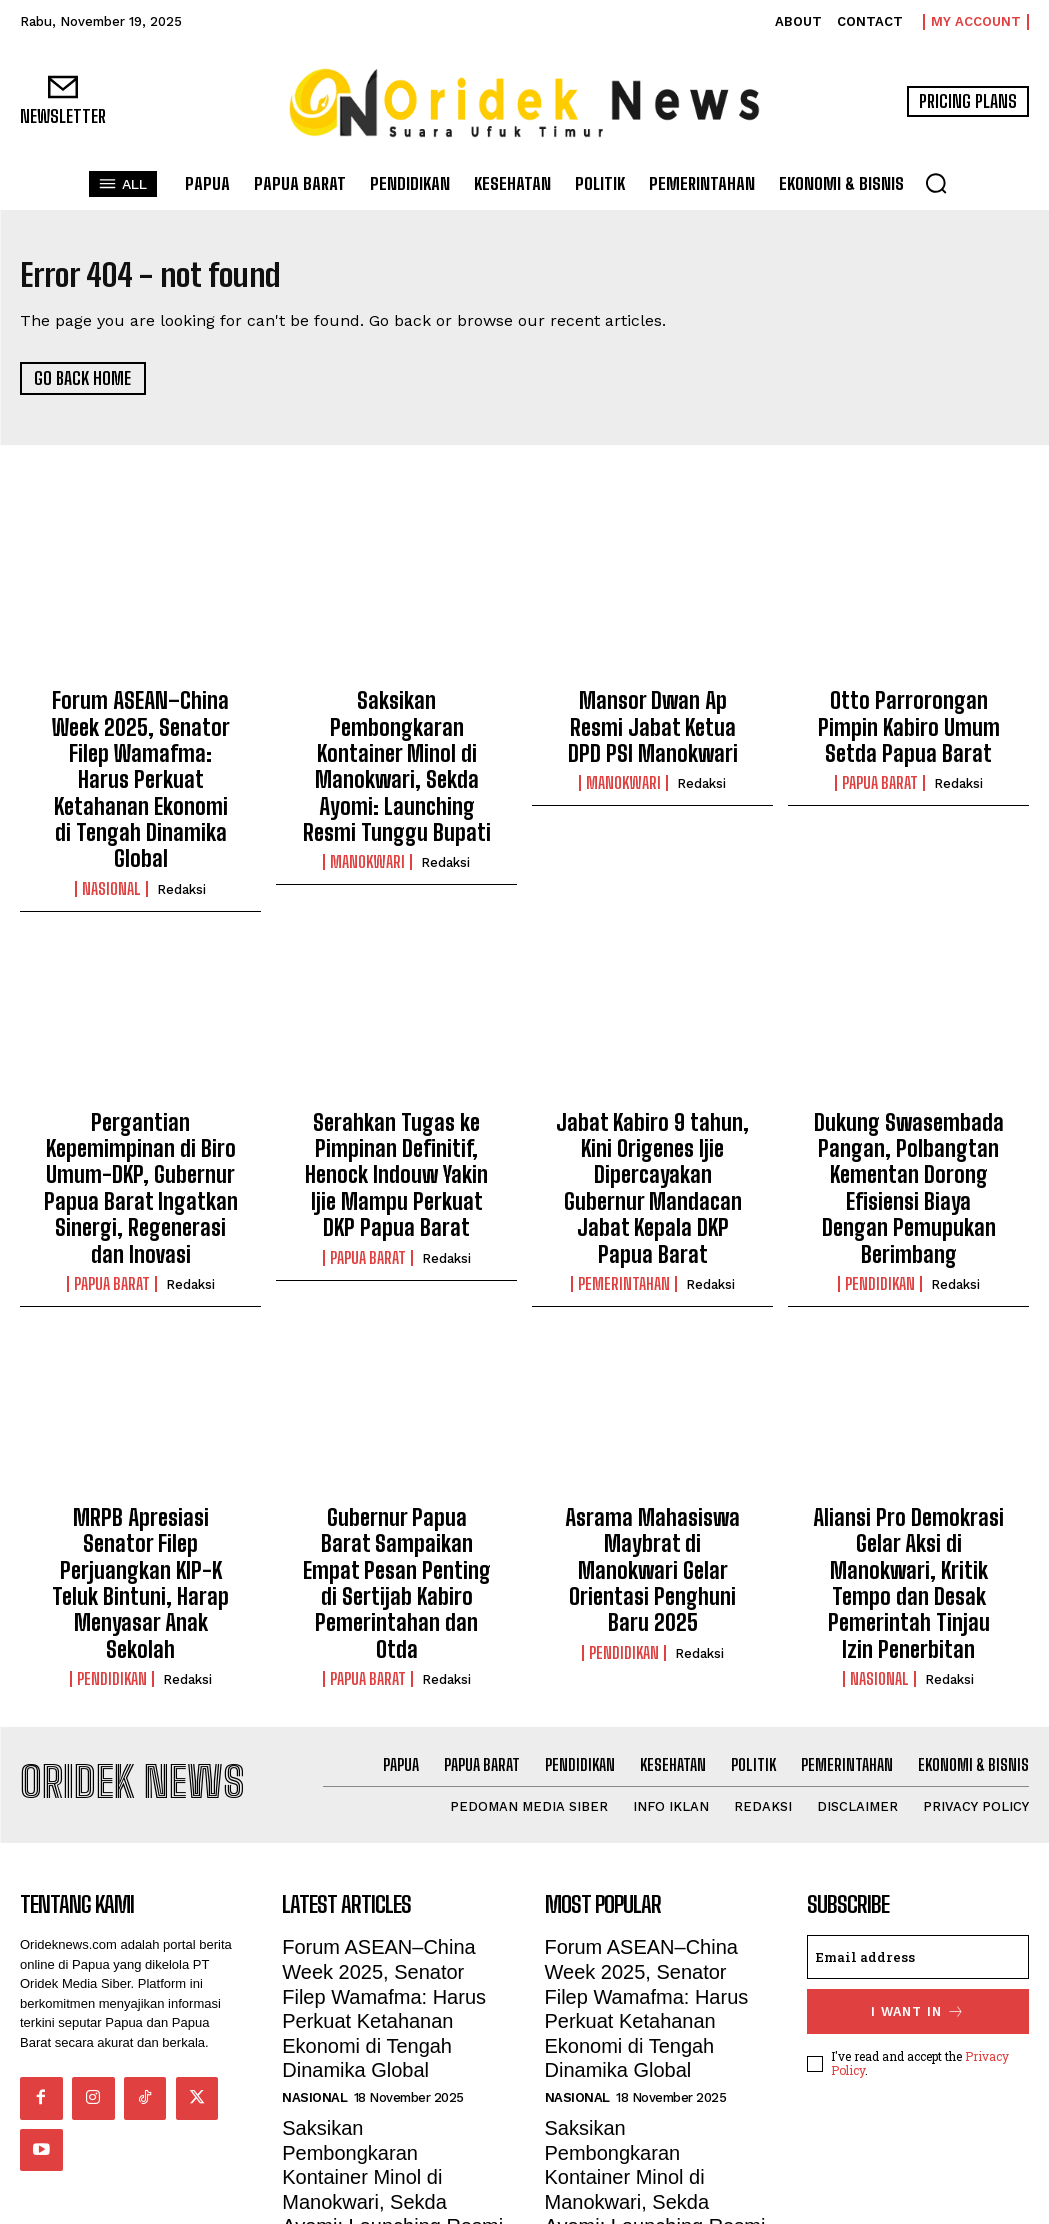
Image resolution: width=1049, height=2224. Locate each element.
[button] (936, 183)
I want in (918, 1831)
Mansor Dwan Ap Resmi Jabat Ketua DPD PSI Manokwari (653, 721)
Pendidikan (880, 1159)
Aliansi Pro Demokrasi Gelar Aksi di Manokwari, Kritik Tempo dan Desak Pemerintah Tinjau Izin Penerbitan (909, 1433)
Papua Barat (880, 771)
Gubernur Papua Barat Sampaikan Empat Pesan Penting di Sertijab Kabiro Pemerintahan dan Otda (396, 1422)
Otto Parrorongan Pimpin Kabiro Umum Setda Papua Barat (908, 721)
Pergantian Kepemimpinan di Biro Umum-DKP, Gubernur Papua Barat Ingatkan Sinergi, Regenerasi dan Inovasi (141, 1088)
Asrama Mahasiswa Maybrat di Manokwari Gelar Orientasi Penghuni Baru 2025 (653, 1422)
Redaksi (181, 814)
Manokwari (367, 814)
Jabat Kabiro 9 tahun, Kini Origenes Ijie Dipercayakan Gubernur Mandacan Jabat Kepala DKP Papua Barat (653, 1077)
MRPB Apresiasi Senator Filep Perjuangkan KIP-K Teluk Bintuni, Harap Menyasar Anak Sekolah (141, 1422)
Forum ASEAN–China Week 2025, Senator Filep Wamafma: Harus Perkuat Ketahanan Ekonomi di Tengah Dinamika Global (140, 743)
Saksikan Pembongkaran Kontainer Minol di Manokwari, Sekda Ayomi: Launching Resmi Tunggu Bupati (396, 743)
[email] (918, 1779)
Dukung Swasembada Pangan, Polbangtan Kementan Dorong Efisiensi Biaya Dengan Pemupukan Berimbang (909, 1088)
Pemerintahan (624, 1137)
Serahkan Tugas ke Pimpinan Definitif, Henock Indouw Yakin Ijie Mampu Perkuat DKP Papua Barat (396, 1077)
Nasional (111, 814)
